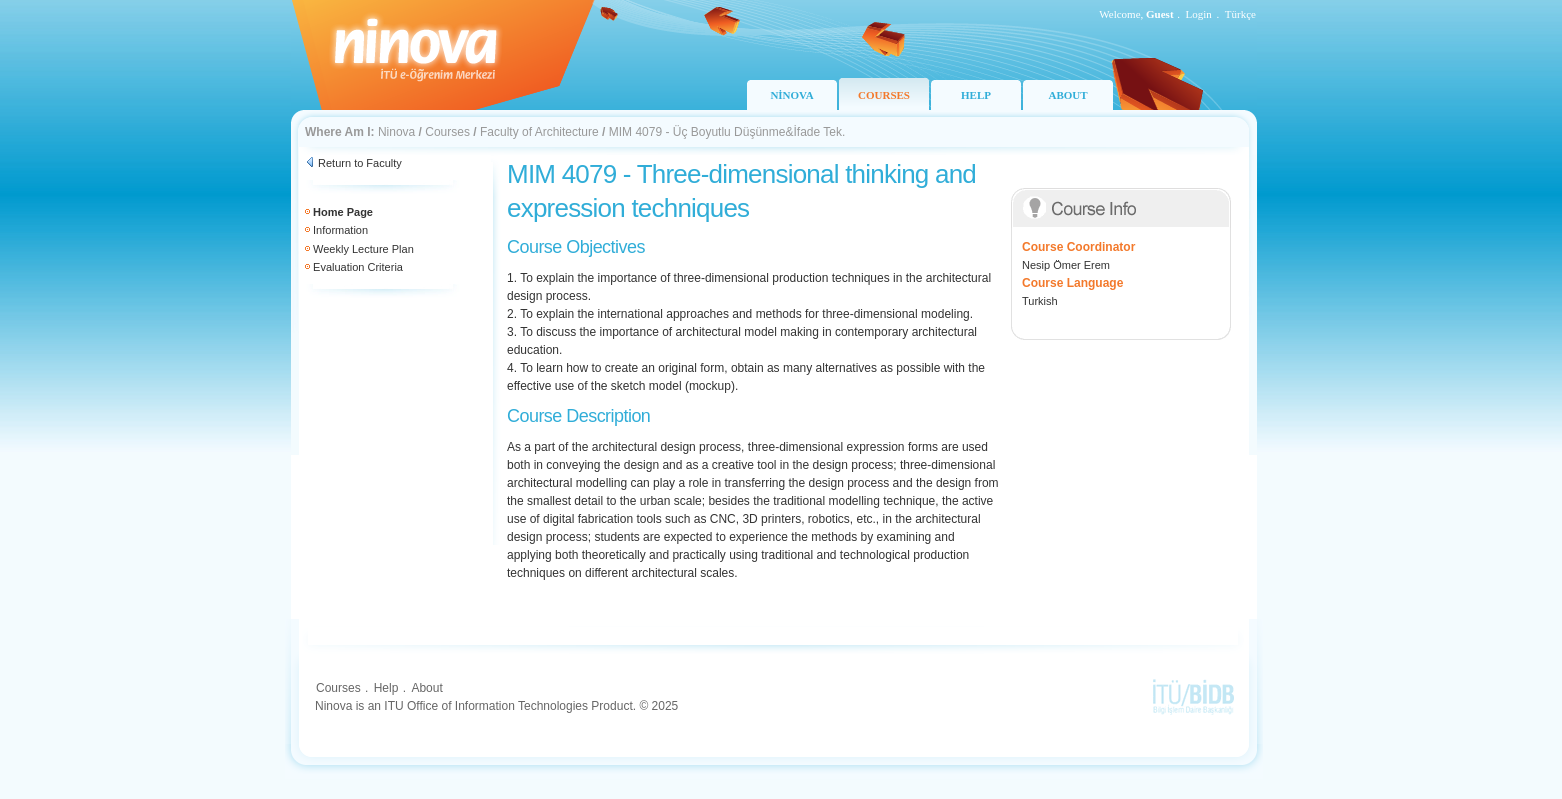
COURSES (884, 95)
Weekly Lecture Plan (363, 249)
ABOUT (1067, 95)
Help (386, 688)
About (426, 688)
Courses (447, 132)
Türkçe (1240, 14)
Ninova (396, 132)
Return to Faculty (360, 163)
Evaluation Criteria (358, 267)
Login (1199, 14)
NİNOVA (791, 95)
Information (340, 230)
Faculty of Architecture (539, 132)
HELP (976, 95)
